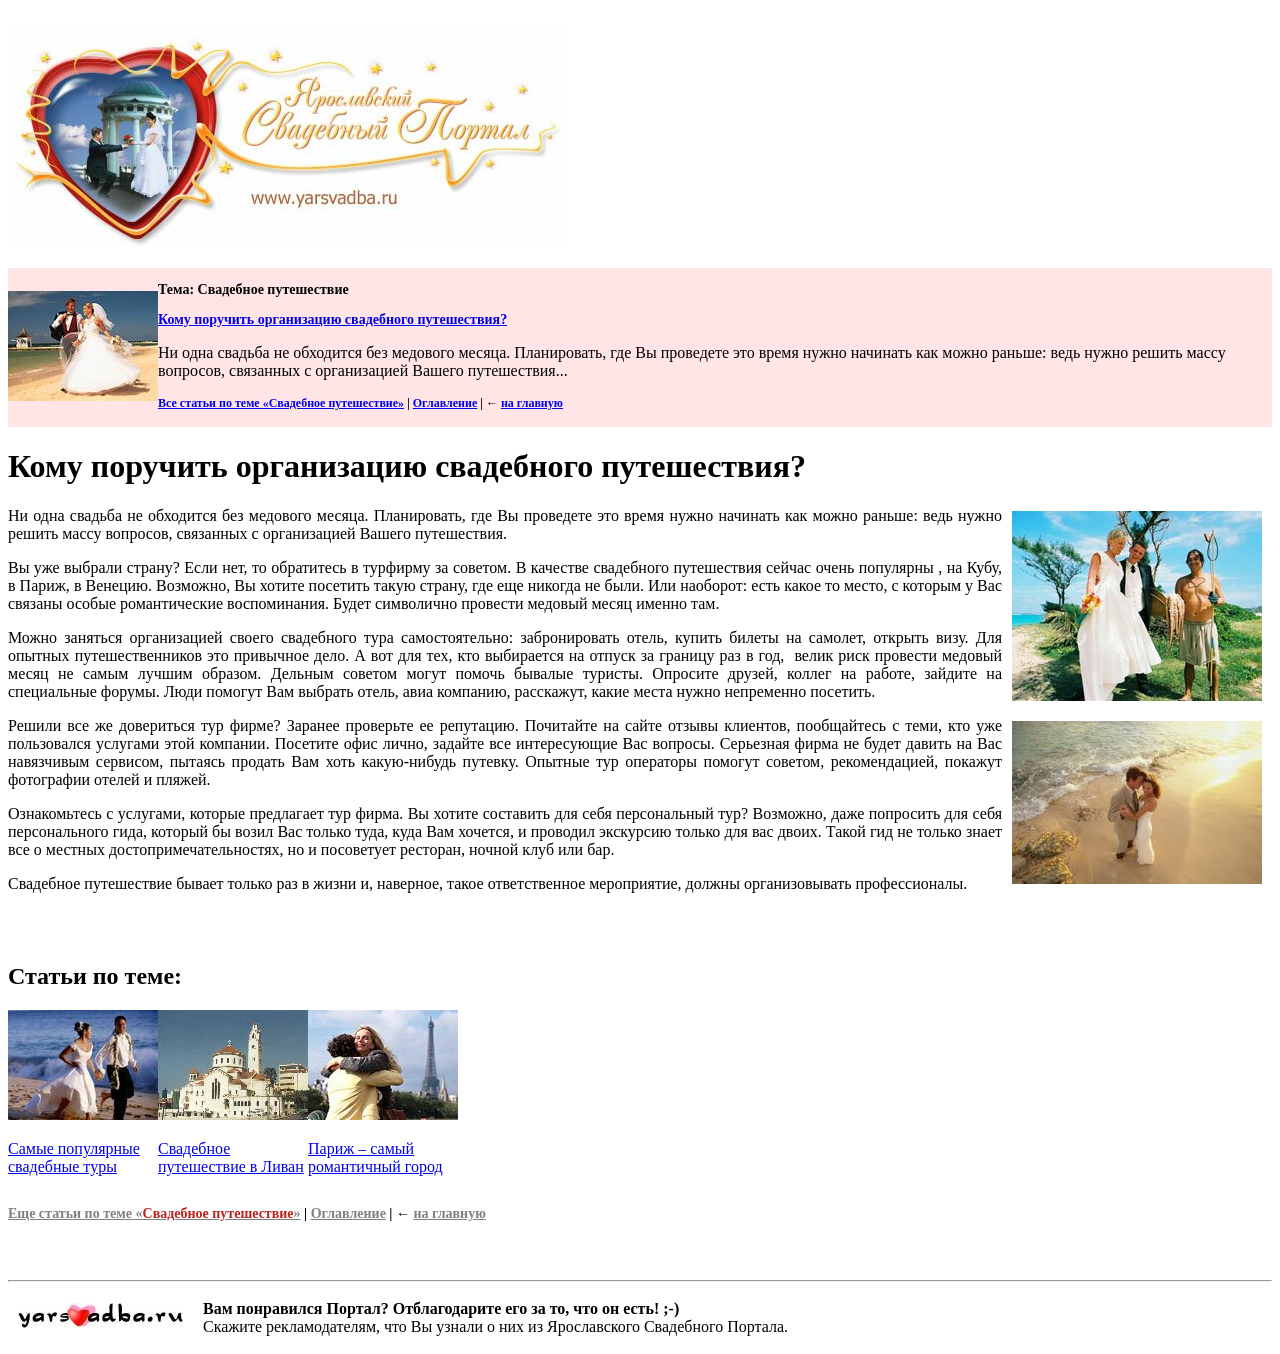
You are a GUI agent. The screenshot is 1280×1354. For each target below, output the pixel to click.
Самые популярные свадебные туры (74, 1157)
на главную (532, 403)
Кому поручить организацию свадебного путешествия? (332, 319)
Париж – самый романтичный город (375, 1157)
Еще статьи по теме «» (154, 1213)
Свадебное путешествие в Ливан (231, 1157)
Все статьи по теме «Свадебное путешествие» (281, 403)
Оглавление (445, 403)
